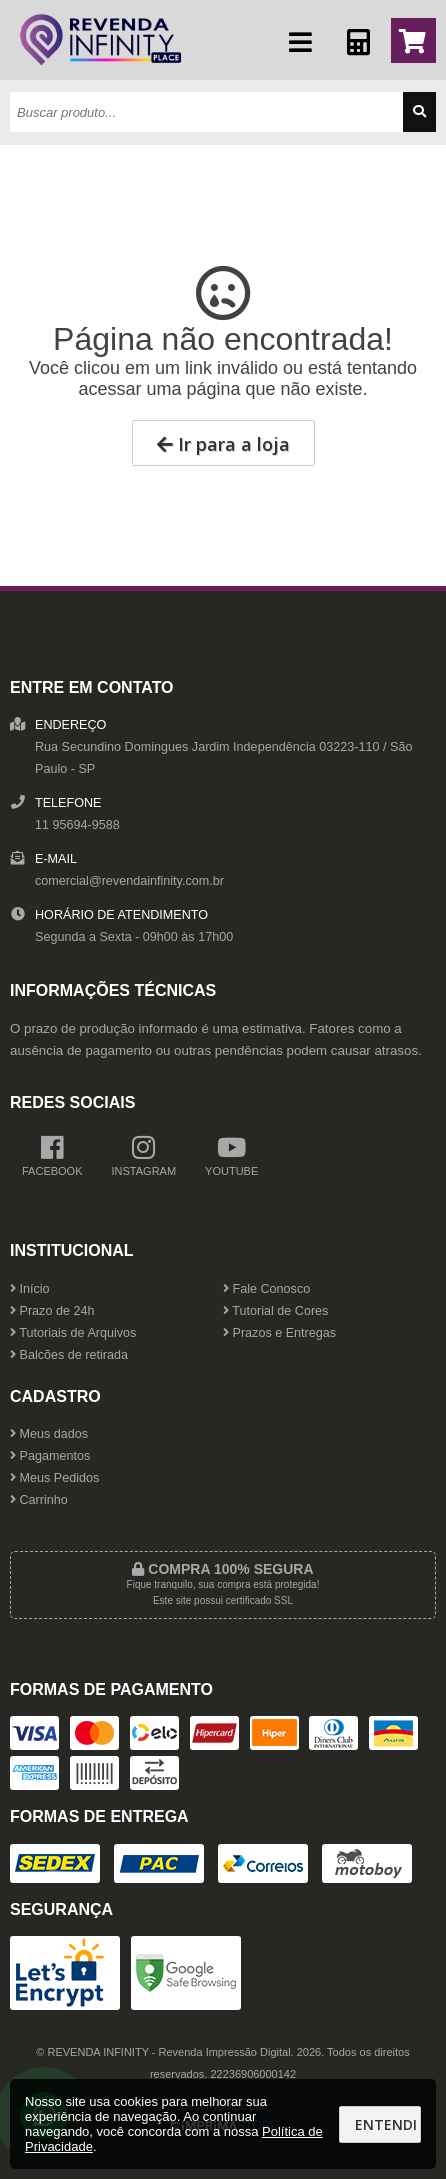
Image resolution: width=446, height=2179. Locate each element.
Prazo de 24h (52, 1311)
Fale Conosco (266, 1289)
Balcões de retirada (69, 1355)
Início (30, 1289)
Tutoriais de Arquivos (73, 1333)
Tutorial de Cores (275, 1311)
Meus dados (49, 1434)
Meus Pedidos (54, 1478)
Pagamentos (50, 1456)
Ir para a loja (223, 444)
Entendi (386, 2124)
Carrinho (39, 1500)
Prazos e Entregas (279, 1333)
